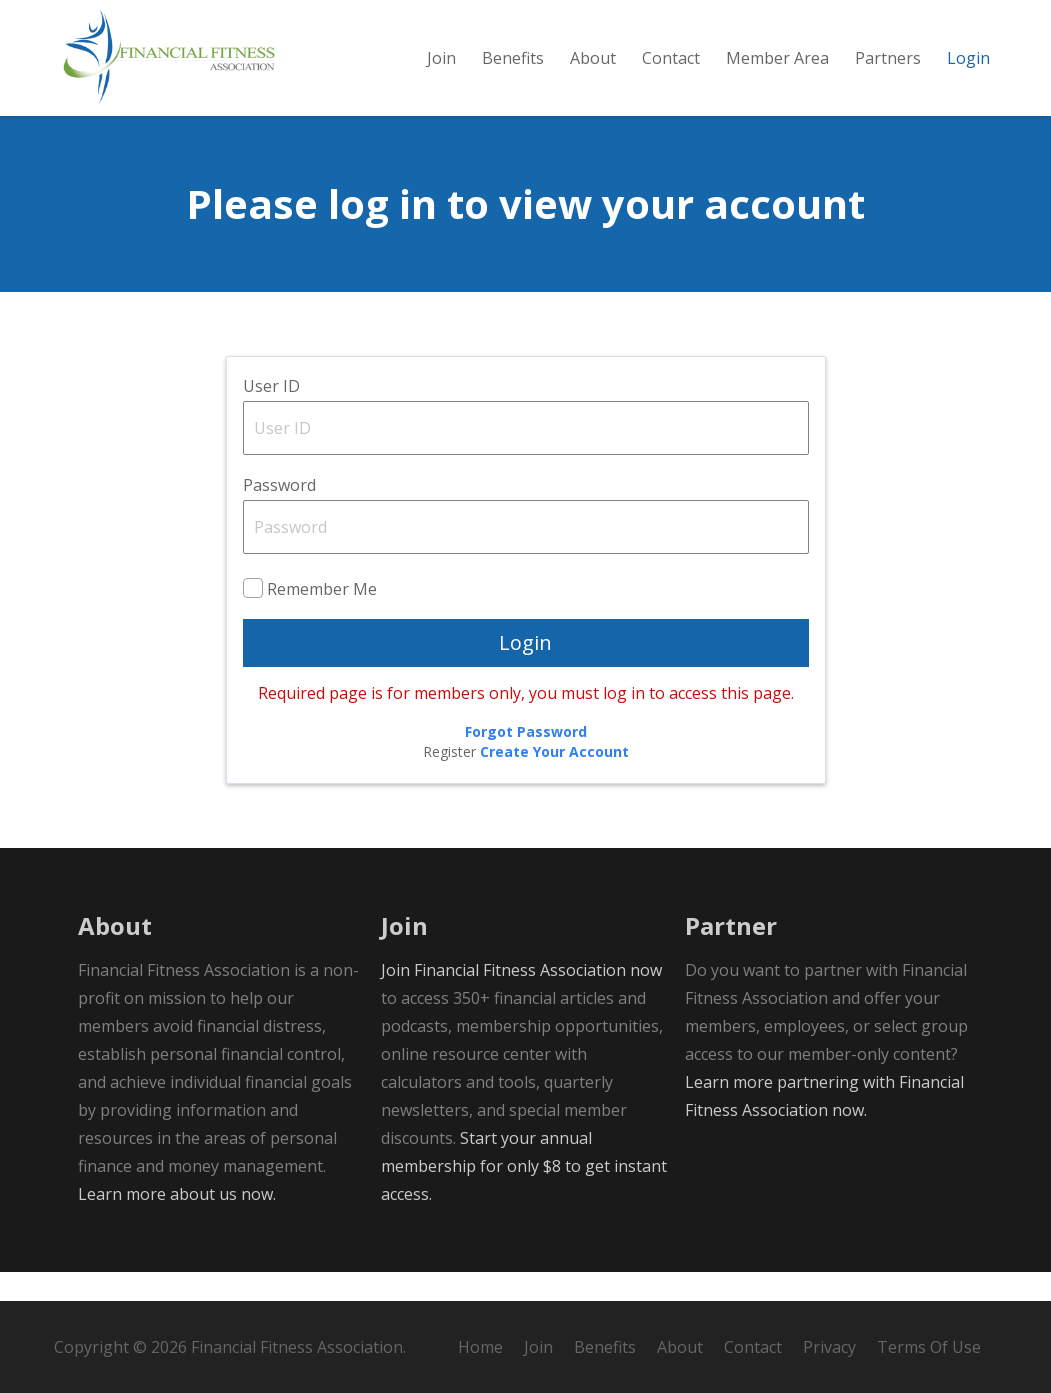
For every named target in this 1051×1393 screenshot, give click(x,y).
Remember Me (322, 618)
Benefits (605, 1347)
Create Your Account (554, 780)
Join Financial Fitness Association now (521, 999)
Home (480, 1347)
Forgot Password (526, 760)
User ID (271, 415)
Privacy (829, 1347)
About (680, 1347)
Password (279, 514)
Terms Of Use (929, 1347)
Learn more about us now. (177, 1223)
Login (525, 671)
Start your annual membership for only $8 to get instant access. (524, 1195)
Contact (753, 1347)
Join (538, 1347)
